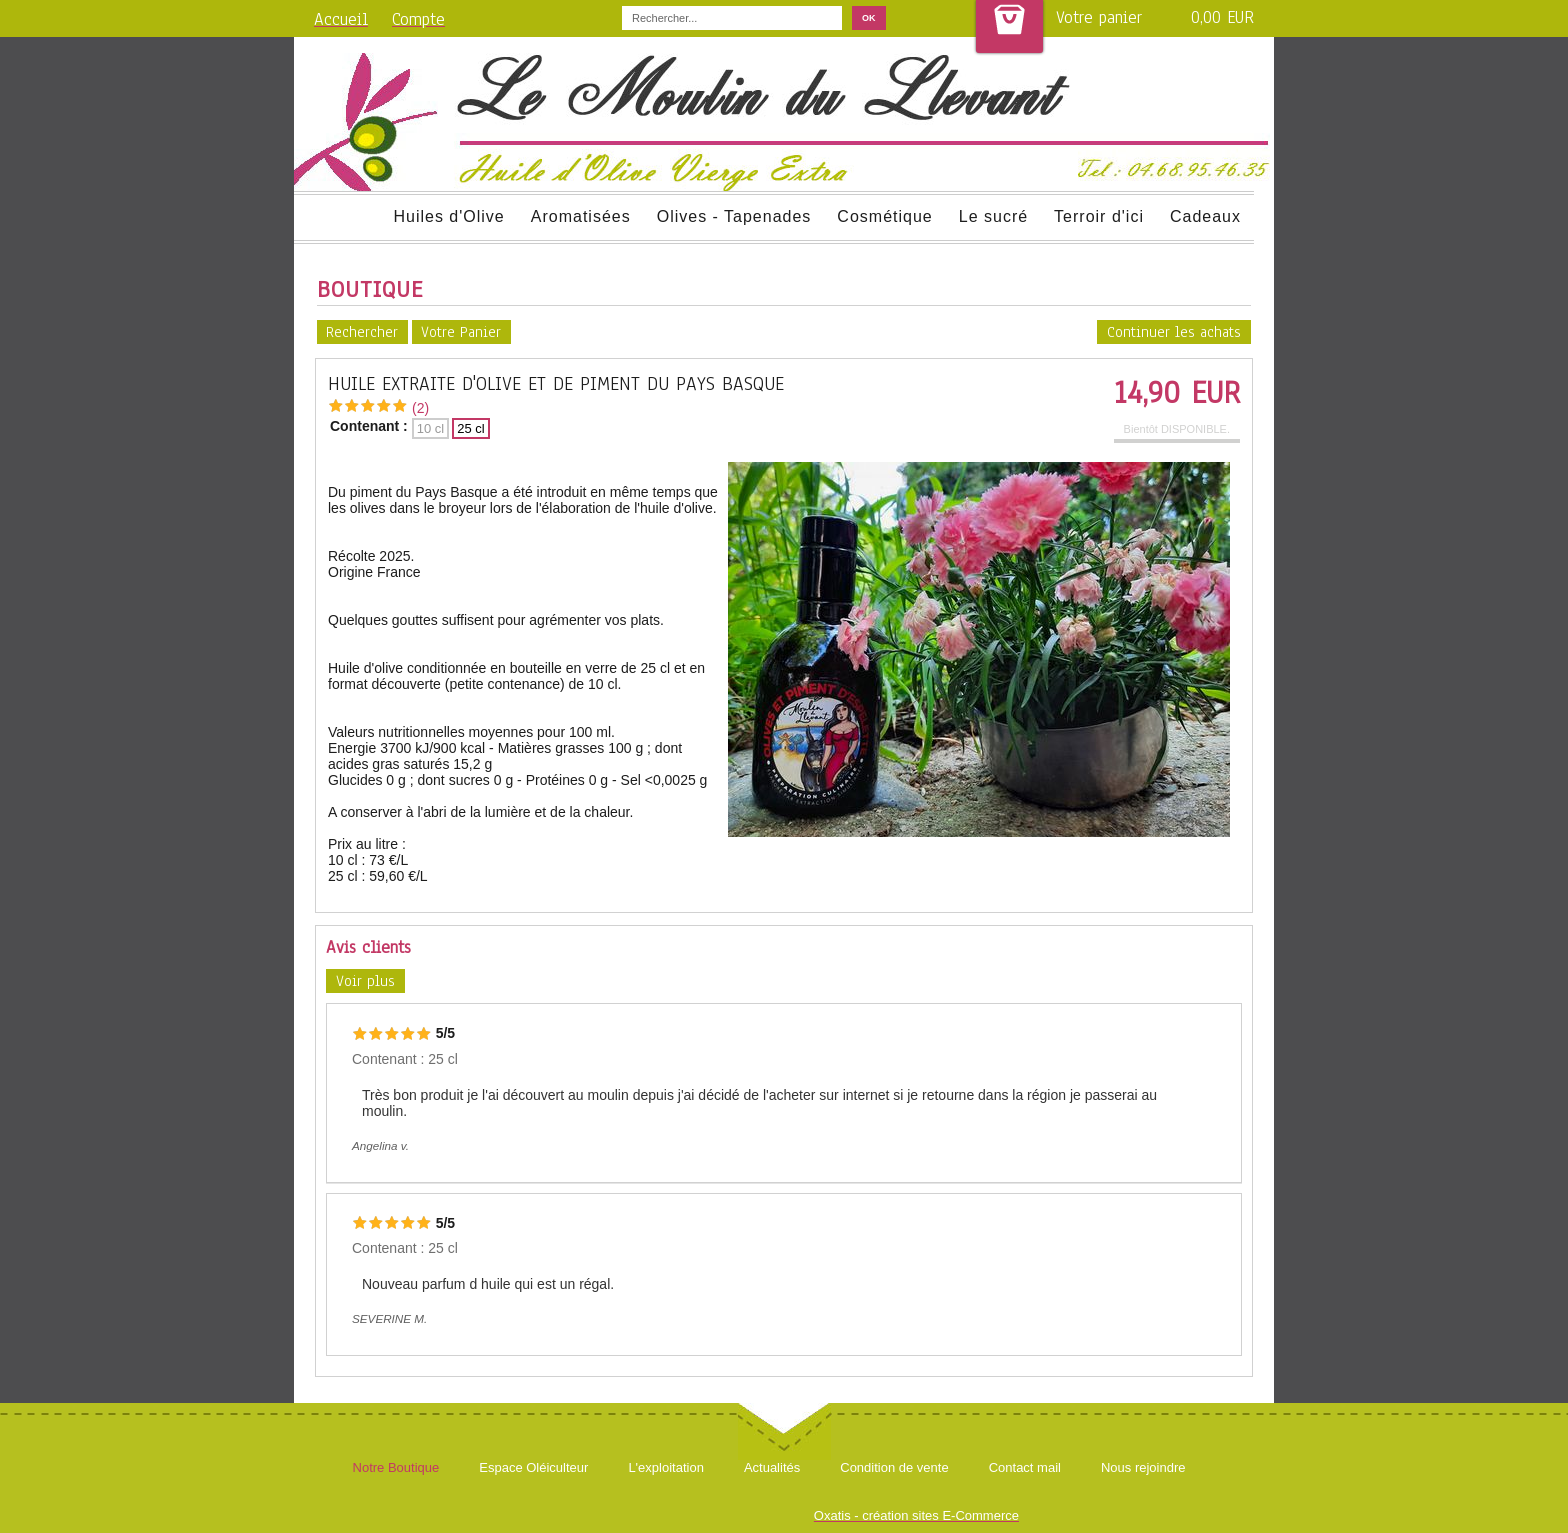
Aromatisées (581, 216)
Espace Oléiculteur (533, 1467)
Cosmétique (884, 216)
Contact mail (1025, 1467)
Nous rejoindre (1143, 1467)
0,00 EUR (1222, 17)
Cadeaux (1205, 216)
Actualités (772, 1467)
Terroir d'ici (1099, 216)
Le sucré (993, 216)
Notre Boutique (396, 1467)
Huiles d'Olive (448, 216)
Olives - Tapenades (734, 216)
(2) (420, 408)
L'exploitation (665, 1467)
